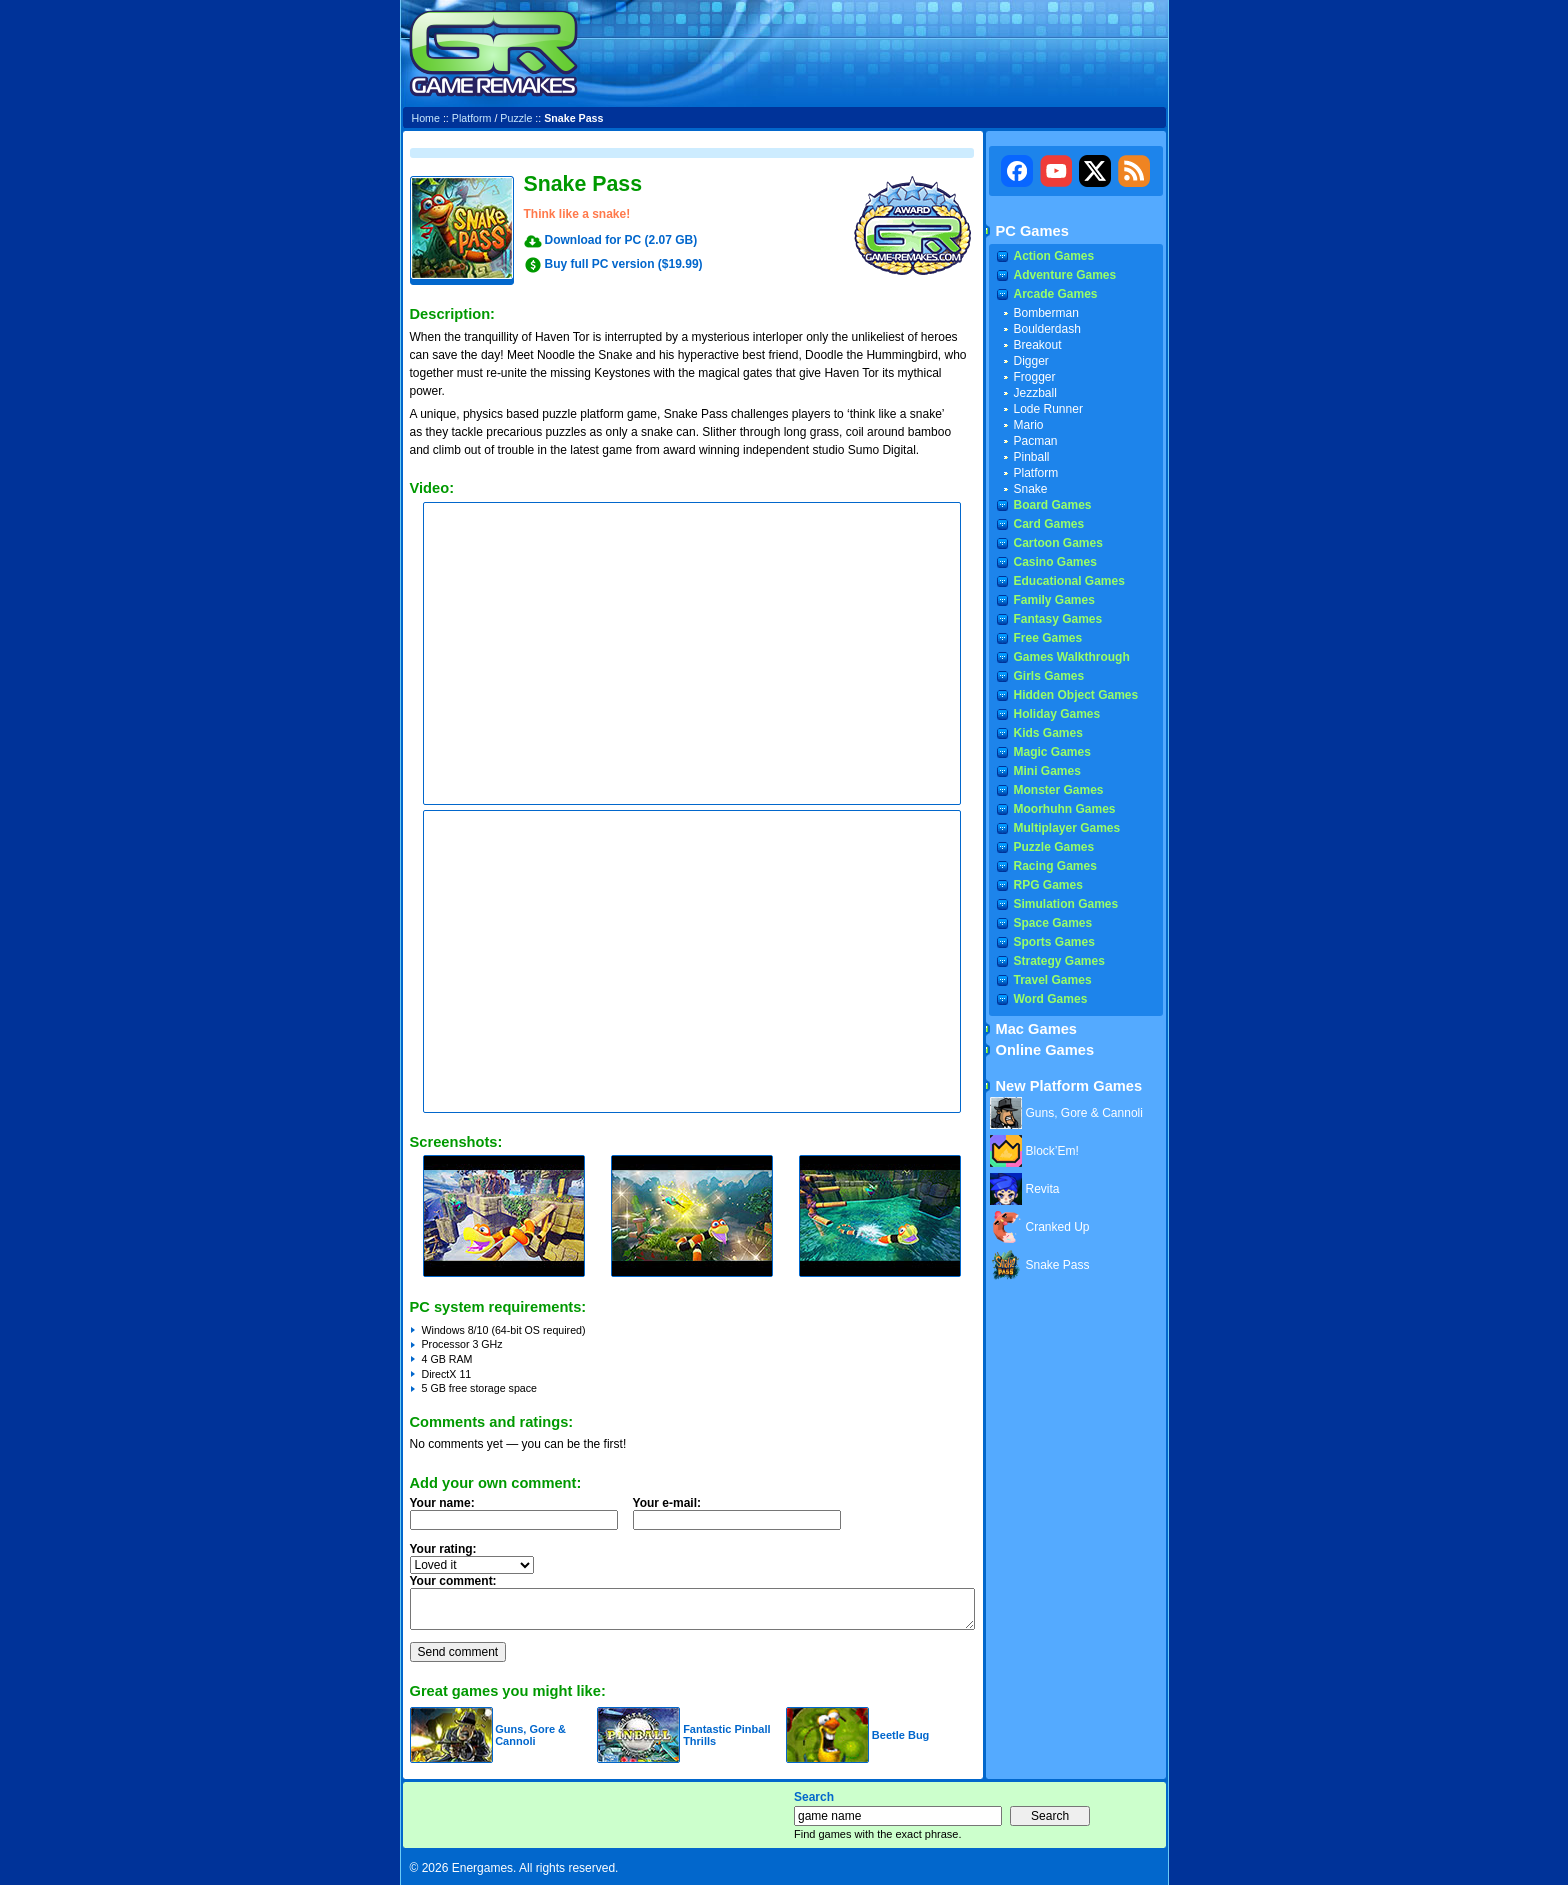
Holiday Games (1057, 714)
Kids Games (1048, 733)
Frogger (1035, 377)
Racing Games (1055, 866)
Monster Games (1059, 790)
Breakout (1038, 345)
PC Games (1032, 231)
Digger (1031, 361)
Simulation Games (1066, 904)
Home (426, 118)
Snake (1031, 489)
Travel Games (1053, 980)
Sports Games (1054, 942)
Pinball (1032, 457)
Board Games (1053, 505)
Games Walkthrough (1072, 657)
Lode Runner (1048, 409)
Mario (1029, 425)
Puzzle (516, 118)
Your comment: (453, 1581)
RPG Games (1048, 885)
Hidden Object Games (1076, 695)
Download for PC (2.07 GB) (621, 240)
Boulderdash (1047, 329)
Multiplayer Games (1067, 828)
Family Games (1054, 600)
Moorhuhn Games (1065, 809)
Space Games (1053, 923)
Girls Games (1049, 676)
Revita (1043, 1189)
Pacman (1036, 441)
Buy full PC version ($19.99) (624, 264)
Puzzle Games (1054, 847)
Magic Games (1052, 752)
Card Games (1049, 524)
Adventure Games (1065, 275)
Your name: (442, 1503)
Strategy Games (1059, 961)
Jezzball (1035, 393)
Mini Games (1047, 771)
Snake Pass (1058, 1265)
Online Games (1045, 1050)
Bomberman (1046, 313)
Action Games (1054, 256)
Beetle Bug (900, 1735)
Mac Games (1036, 1029)
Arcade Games (1056, 294)
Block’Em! (1052, 1151)
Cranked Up (1058, 1227)
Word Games (1051, 999)
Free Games (1048, 638)
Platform (472, 118)
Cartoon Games (1058, 543)
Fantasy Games (1058, 619)
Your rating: (443, 1549)
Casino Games (1055, 562)
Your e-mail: (743, 1519)
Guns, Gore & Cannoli (530, 1735)
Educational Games (1069, 581)
